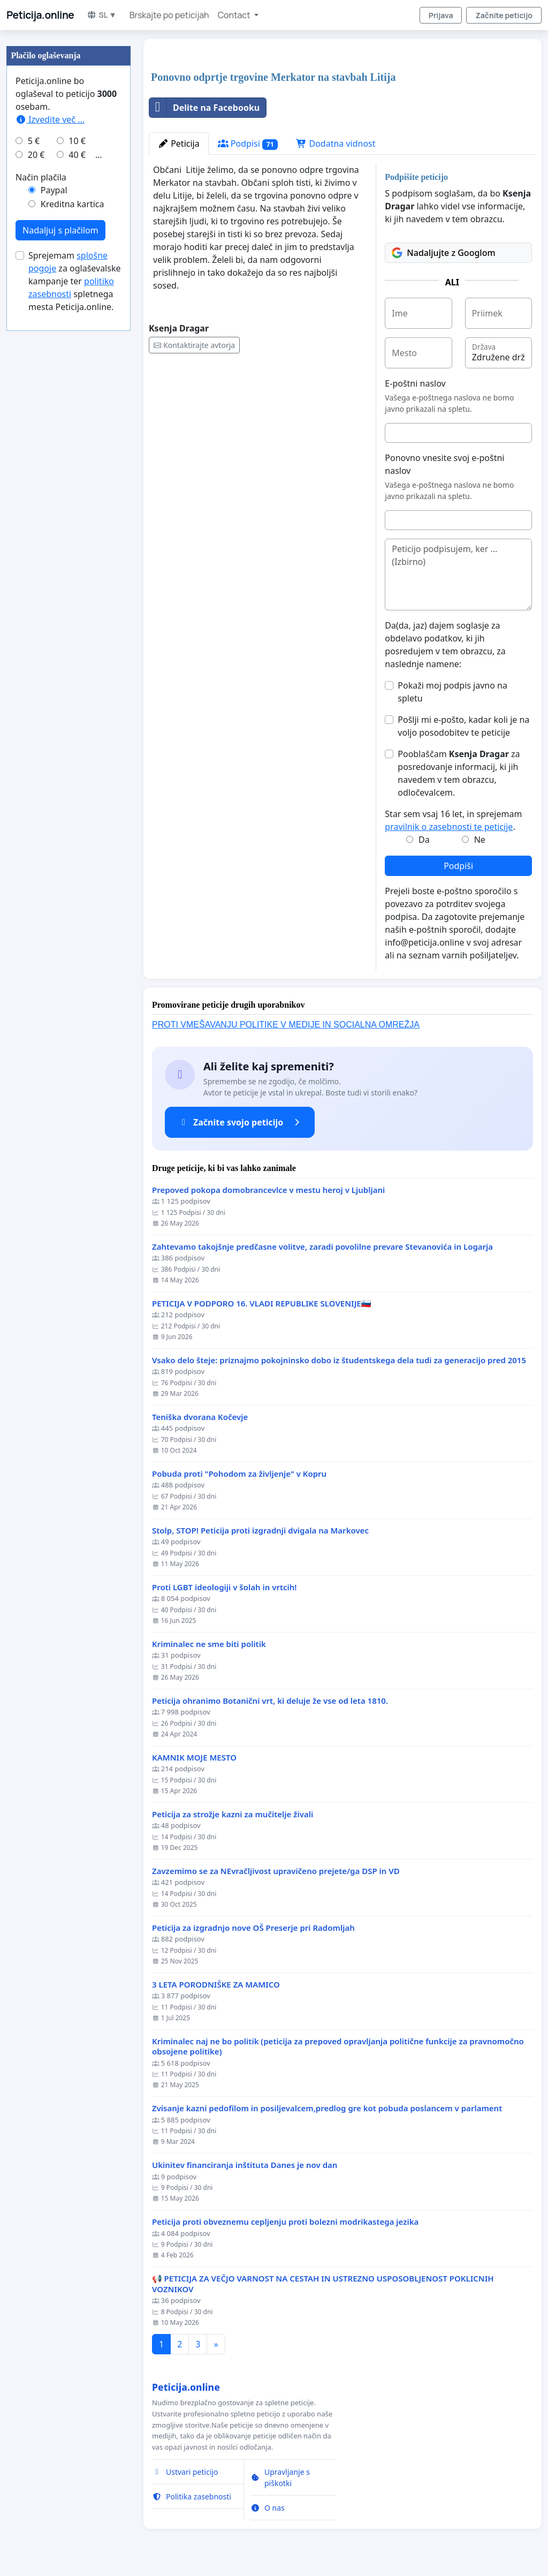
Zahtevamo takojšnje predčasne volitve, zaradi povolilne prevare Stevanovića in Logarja (322, 1247)
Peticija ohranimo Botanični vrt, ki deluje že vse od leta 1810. (270, 1701)
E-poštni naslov (415, 383)
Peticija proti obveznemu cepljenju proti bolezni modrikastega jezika (285, 2222)
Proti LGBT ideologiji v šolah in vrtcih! (224, 1587)
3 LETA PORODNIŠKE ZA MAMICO (216, 1985)
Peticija (179, 143)
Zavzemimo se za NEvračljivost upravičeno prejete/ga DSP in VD (276, 1871)
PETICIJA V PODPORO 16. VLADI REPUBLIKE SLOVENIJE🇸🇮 (261, 1303)
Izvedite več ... (50, 119)
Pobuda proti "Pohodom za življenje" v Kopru (239, 1474)
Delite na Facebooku (204, 107)
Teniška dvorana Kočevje (200, 1417)
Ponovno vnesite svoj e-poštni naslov (444, 464)
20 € (36, 155)
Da (424, 839)
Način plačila (41, 177)
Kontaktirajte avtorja (194, 345)
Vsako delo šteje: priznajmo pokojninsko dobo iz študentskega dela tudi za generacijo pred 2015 (339, 1360)
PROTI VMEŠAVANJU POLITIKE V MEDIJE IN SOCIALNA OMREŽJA (286, 1024)
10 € (77, 141)
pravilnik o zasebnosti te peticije (449, 827)
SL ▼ (101, 15)
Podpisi (248, 144)
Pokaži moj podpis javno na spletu (452, 691)
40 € (77, 155)
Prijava (441, 15)
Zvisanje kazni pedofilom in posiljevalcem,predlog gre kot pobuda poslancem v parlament (327, 2108)
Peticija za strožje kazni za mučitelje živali (232, 1814)
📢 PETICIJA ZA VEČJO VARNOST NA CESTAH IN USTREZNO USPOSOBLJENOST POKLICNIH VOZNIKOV (323, 2283)
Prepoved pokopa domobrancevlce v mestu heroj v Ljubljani (268, 1190)
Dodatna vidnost (335, 143)
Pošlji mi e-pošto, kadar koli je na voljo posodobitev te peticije (463, 726)
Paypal (54, 190)
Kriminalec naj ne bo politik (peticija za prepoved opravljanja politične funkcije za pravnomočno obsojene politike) (338, 2046)
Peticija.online (40, 15)
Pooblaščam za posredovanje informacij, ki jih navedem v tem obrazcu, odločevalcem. (459, 773)
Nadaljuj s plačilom (60, 230)
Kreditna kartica (72, 204)
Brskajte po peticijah (169, 15)
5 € (34, 141)
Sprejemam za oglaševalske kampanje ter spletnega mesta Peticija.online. (74, 281)
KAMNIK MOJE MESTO (194, 1757)
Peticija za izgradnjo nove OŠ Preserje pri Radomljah (253, 1928)
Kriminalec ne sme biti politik (209, 1644)
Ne (479, 839)
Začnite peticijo (503, 15)
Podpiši (458, 866)
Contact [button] (235, 15)
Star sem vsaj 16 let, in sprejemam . (453, 820)
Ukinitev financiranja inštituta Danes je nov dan (244, 2165)
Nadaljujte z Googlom (443, 253)
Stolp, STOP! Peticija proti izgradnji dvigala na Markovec (260, 1530)
